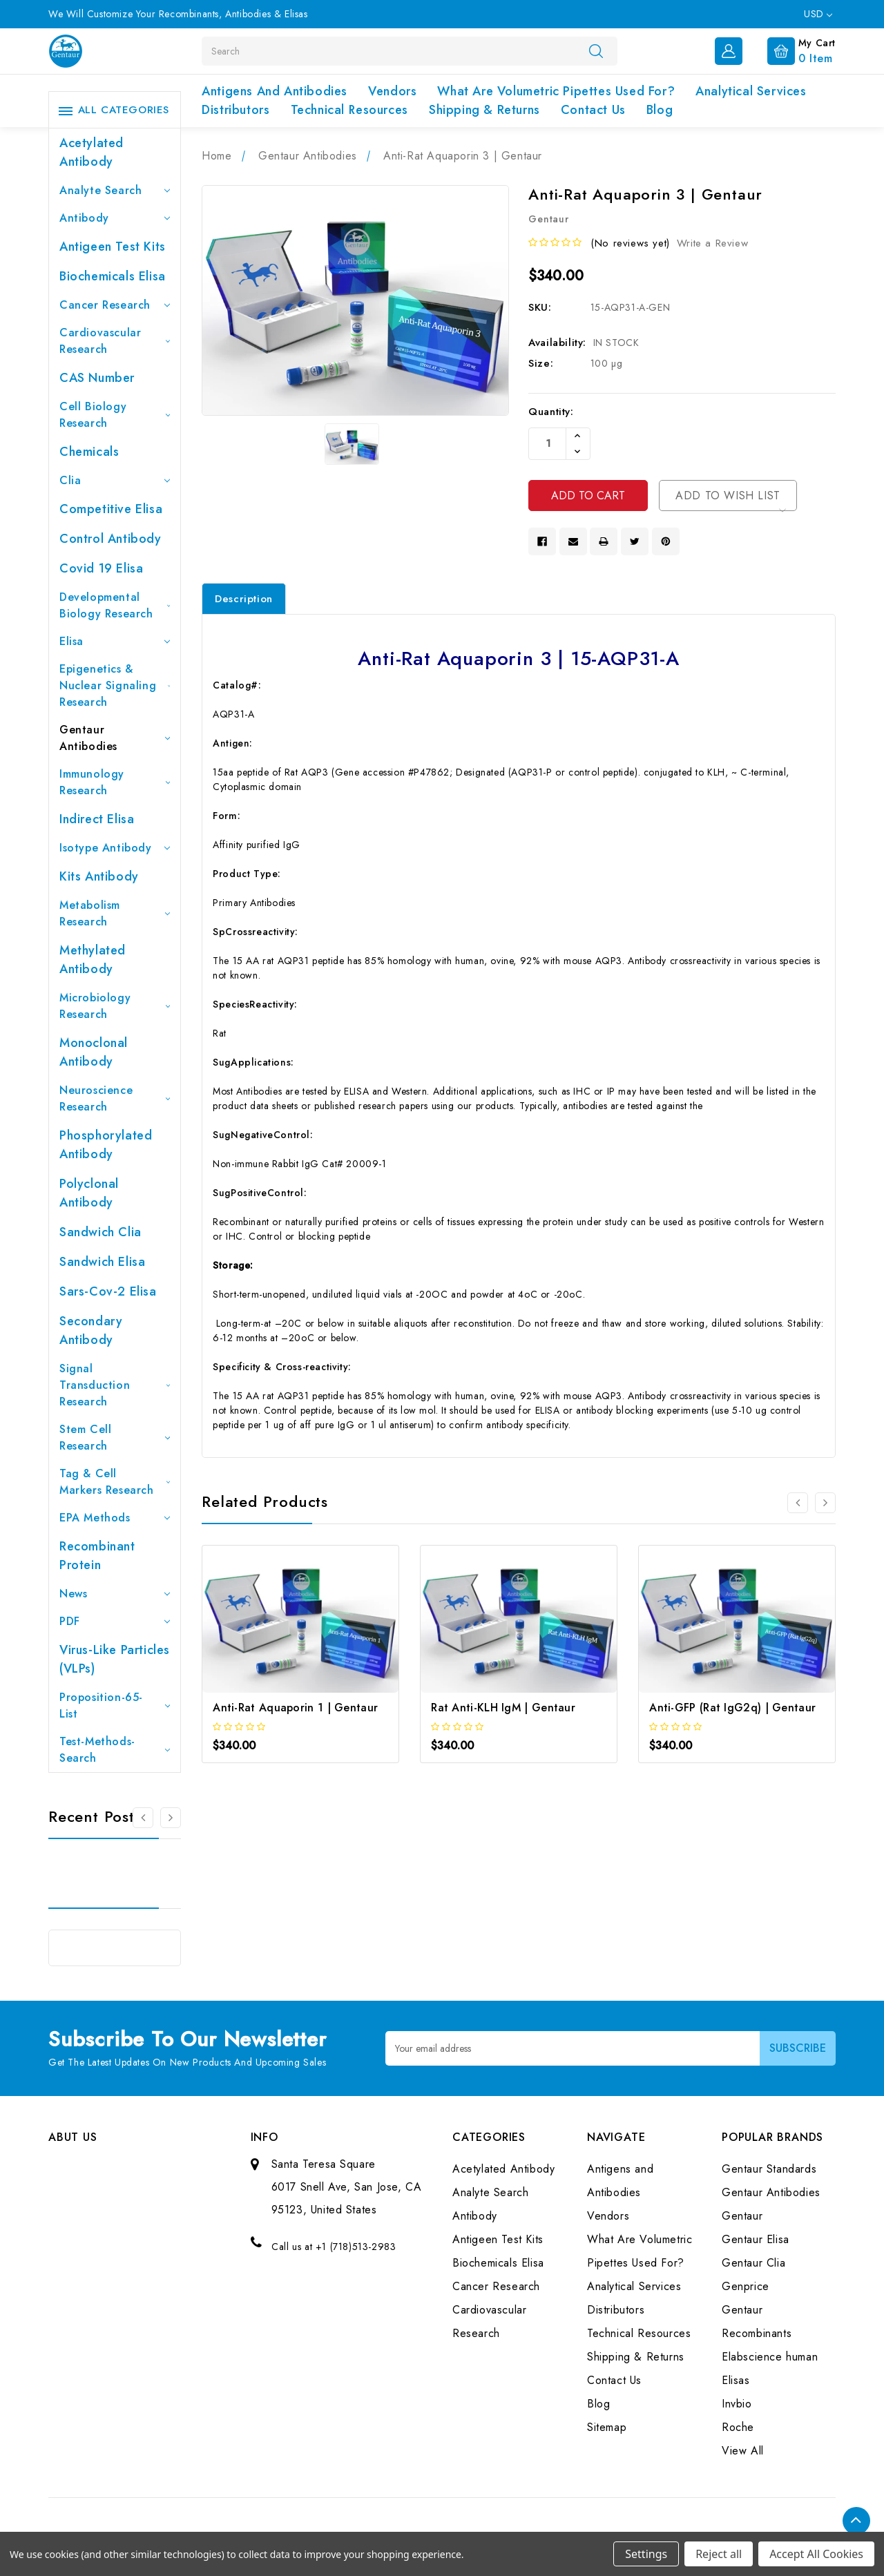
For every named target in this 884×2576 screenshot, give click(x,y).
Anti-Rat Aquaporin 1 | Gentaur (295, 1707)
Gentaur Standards (769, 2169)
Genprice (745, 2286)
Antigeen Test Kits (112, 247)
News (114, 1594)
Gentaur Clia (753, 2263)
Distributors (235, 110)
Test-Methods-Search (114, 1749)
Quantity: (550, 411)
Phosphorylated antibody (105, 1144)
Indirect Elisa (96, 819)
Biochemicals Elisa (112, 276)
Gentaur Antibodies (114, 738)
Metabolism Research (114, 913)
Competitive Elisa (110, 509)
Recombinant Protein (97, 1555)
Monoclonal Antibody (93, 1052)
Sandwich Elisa (102, 1262)
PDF (114, 1621)
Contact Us (593, 110)
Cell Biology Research (114, 414)
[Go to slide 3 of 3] (143, 1817)
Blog (659, 110)
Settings (646, 2553)
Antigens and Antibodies (274, 91)
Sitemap (606, 2427)
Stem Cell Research (114, 1437)
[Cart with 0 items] (790, 50)
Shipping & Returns (484, 110)
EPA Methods (114, 1518)
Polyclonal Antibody (89, 1193)
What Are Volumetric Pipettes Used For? (556, 91)
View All (743, 2451)
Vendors (392, 91)
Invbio (737, 2404)
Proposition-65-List (114, 1705)
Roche (738, 2427)
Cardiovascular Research (114, 341)
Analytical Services (750, 91)
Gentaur (742, 2216)
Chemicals (89, 452)
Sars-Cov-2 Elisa (108, 1291)
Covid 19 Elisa (101, 568)
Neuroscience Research (114, 1098)
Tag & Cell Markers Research (114, 1481)
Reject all (718, 2553)
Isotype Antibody (114, 848)
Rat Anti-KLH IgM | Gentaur (503, 1707)
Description (244, 598)
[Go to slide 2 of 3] (170, 1817)
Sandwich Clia (100, 1232)
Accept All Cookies (816, 2553)
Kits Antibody (99, 876)
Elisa (114, 641)
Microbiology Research (114, 1006)
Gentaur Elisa (755, 2239)
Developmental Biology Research (114, 605)
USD (818, 14)
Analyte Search (114, 190)
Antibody (114, 218)
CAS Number (97, 378)
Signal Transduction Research (114, 1385)
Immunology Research (114, 782)
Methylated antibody (92, 959)
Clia (114, 480)
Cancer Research (114, 305)
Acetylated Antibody (91, 152)
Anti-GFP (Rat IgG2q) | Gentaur (732, 1707)
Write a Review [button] (712, 243)
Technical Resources (349, 110)
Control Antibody (110, 539)
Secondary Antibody (90, 1330)
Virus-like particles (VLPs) (114, 1659)
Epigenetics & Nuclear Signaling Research (114, 685)
